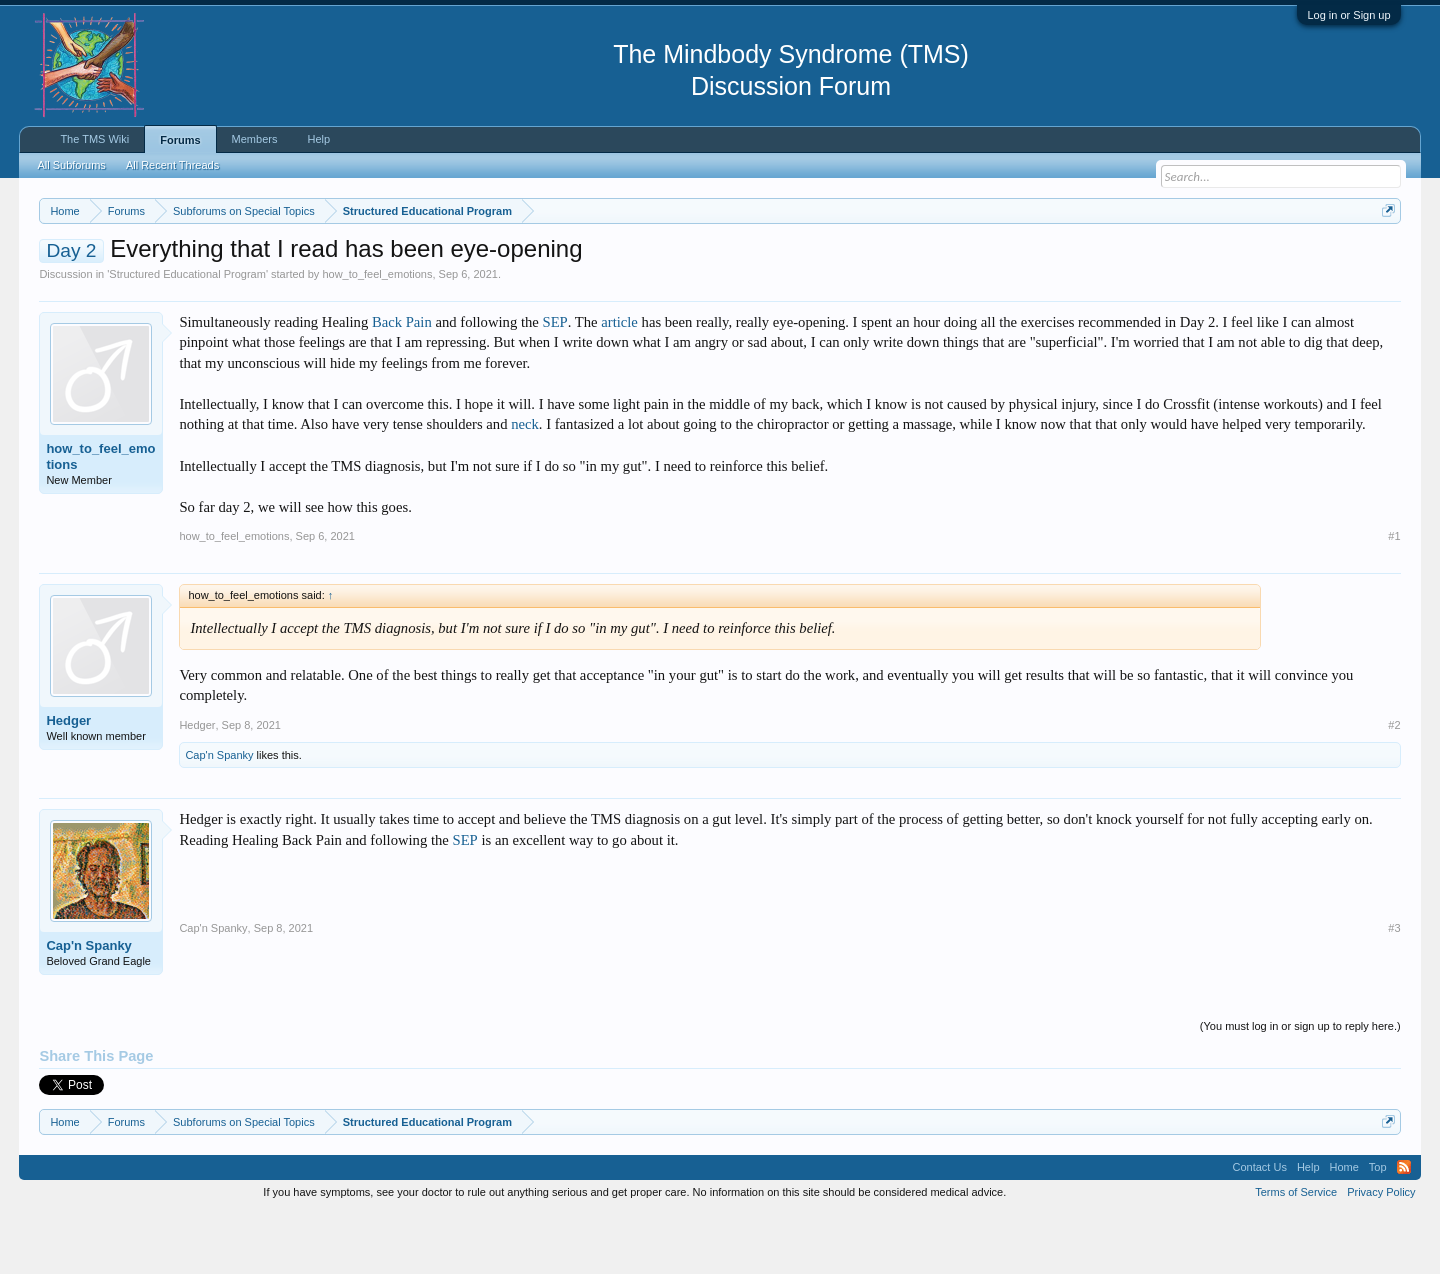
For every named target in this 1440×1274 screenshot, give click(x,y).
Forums (180, 140)
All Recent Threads (172, 165)
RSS (1404, 1228)
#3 (1394, 988)
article (619, 382)
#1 (1394, 596)
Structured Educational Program (187, 334)
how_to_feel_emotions (377, 334)
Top (1378, 1228)
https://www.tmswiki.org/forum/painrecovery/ (955, 259)
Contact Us (1259, 1228)
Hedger (68, 780)
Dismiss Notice (1384, 257)
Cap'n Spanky (219, 815)
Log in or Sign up (1348, 15)
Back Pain (402, 382)
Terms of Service (1296, 1252)
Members (255, 139)
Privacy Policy (1381, 1252)
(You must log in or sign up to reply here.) (1300, 1086)
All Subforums (71, 165)
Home (1344, 1228)
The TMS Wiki (94, 139)
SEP (554, 382)
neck (525, 485)
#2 (1394, 785)
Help (318, 139)
